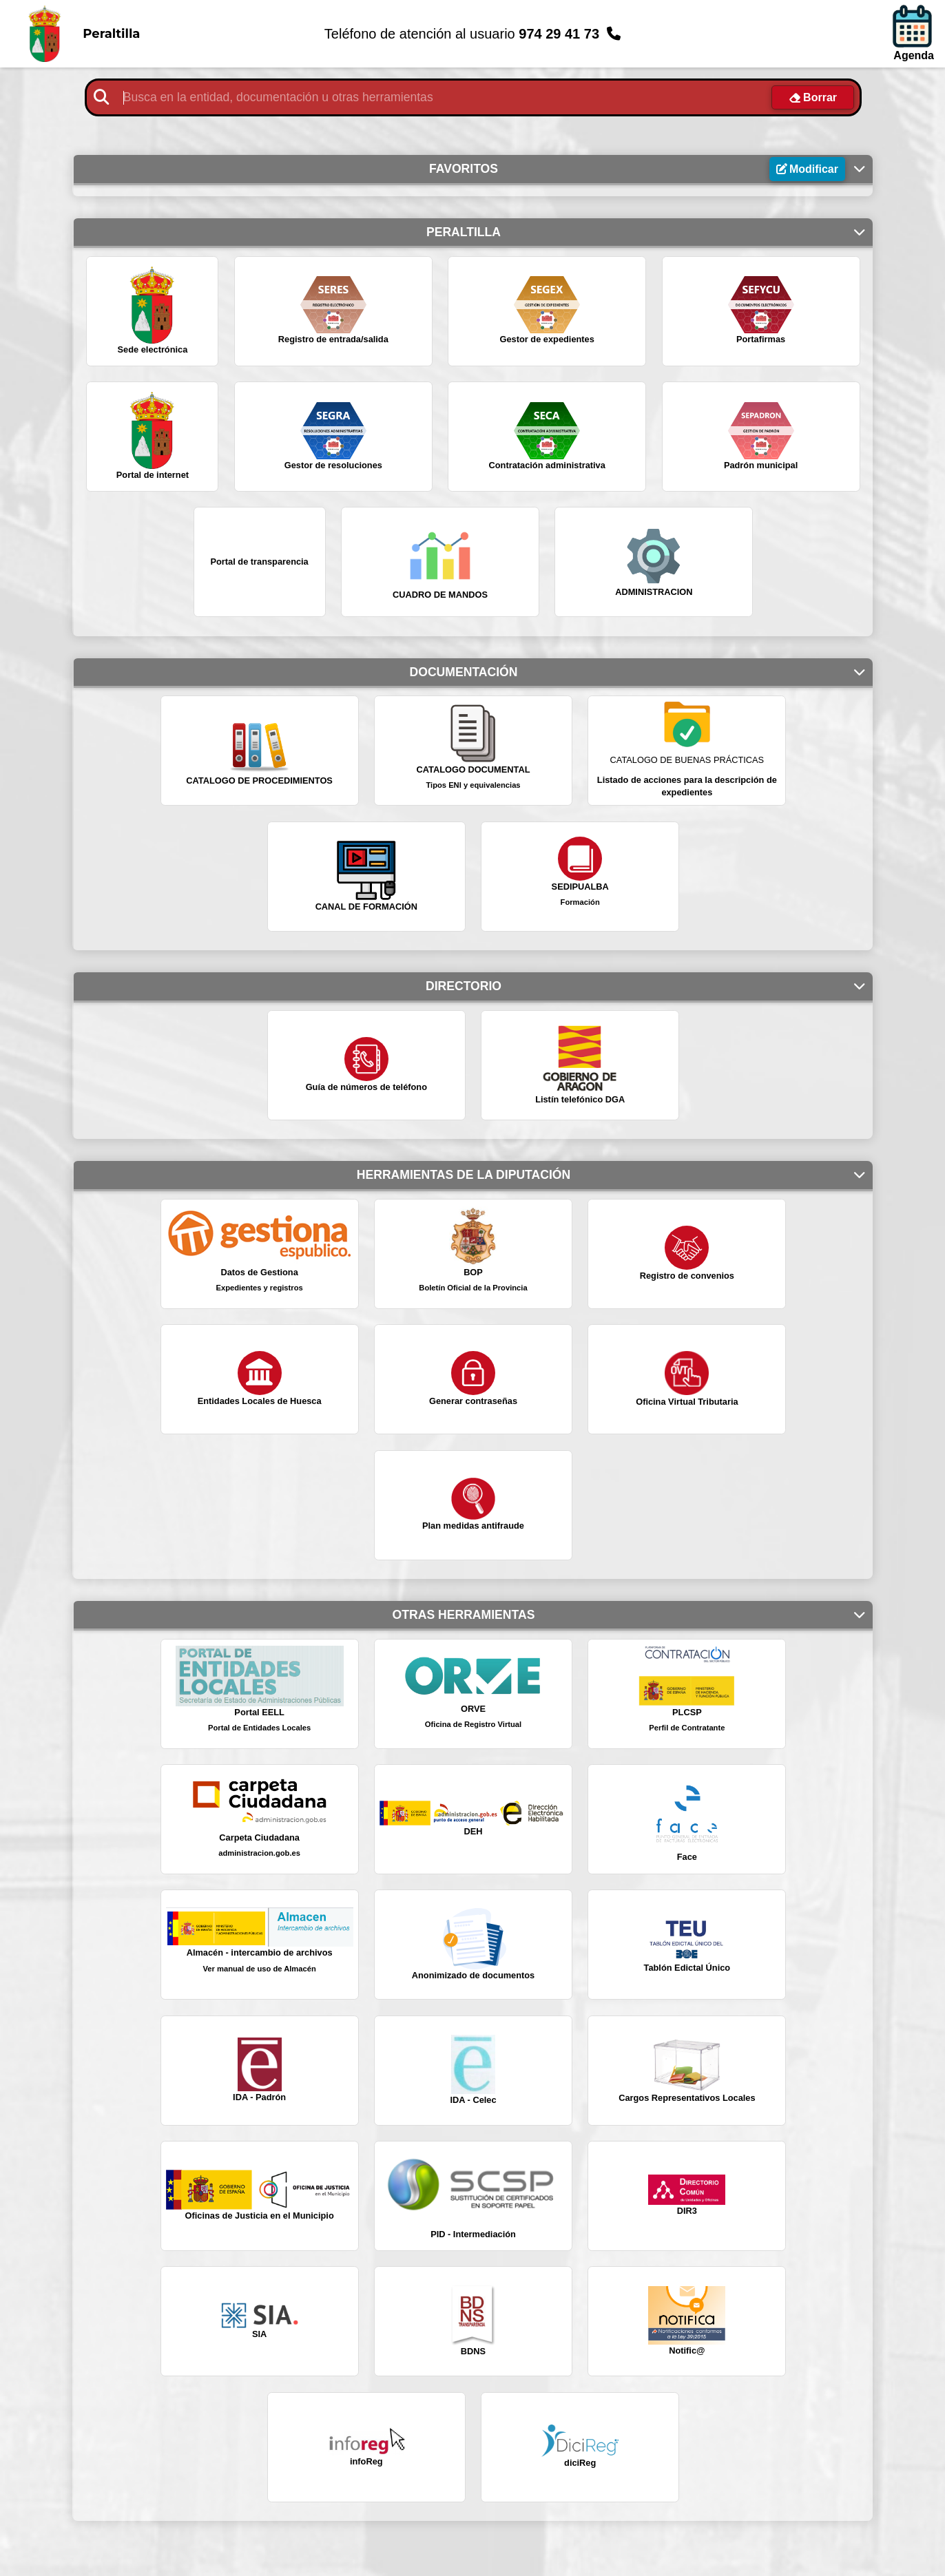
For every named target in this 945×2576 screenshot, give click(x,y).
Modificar (813, 169)
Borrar (820, 97)
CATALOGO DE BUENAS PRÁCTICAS (687, 760)
